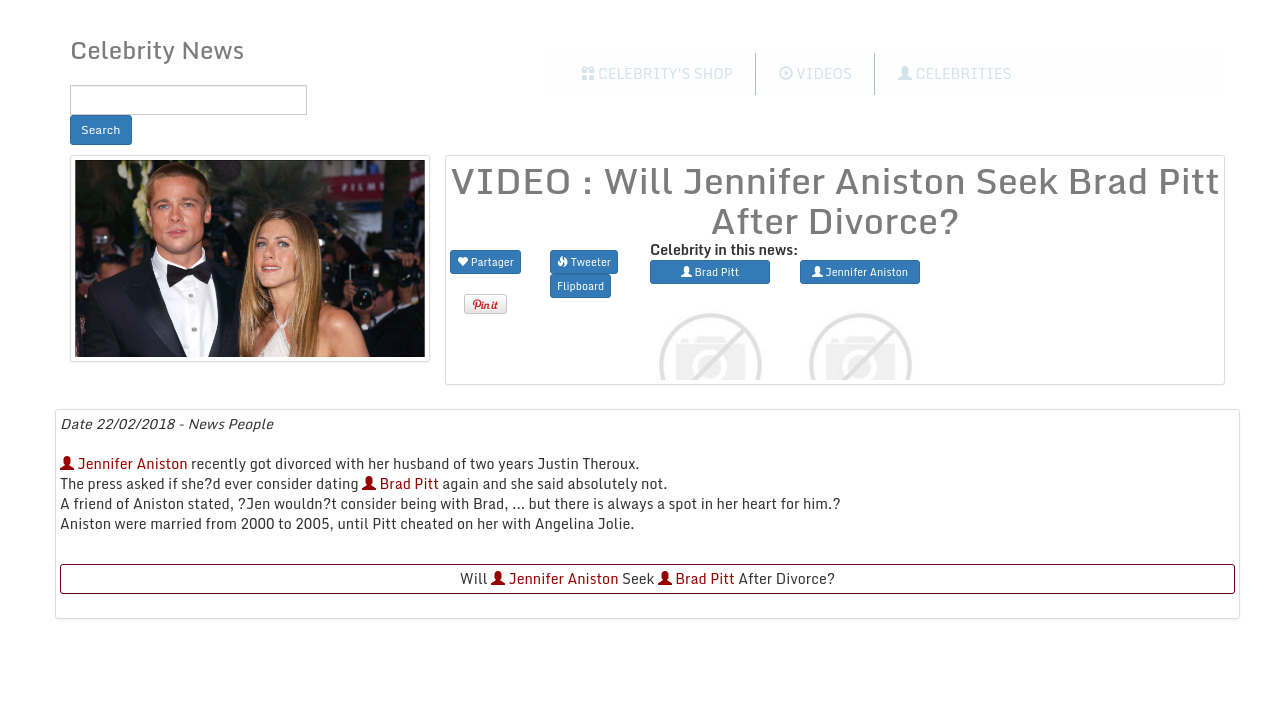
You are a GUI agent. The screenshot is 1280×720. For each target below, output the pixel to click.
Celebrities (954, 73)
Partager (485, 261)
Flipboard (580, 285)
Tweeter (584, 261)
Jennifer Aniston (124, 463)
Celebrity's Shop (657, 73)
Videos (815, 73)
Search (101, 129)
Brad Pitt (400, 483)
